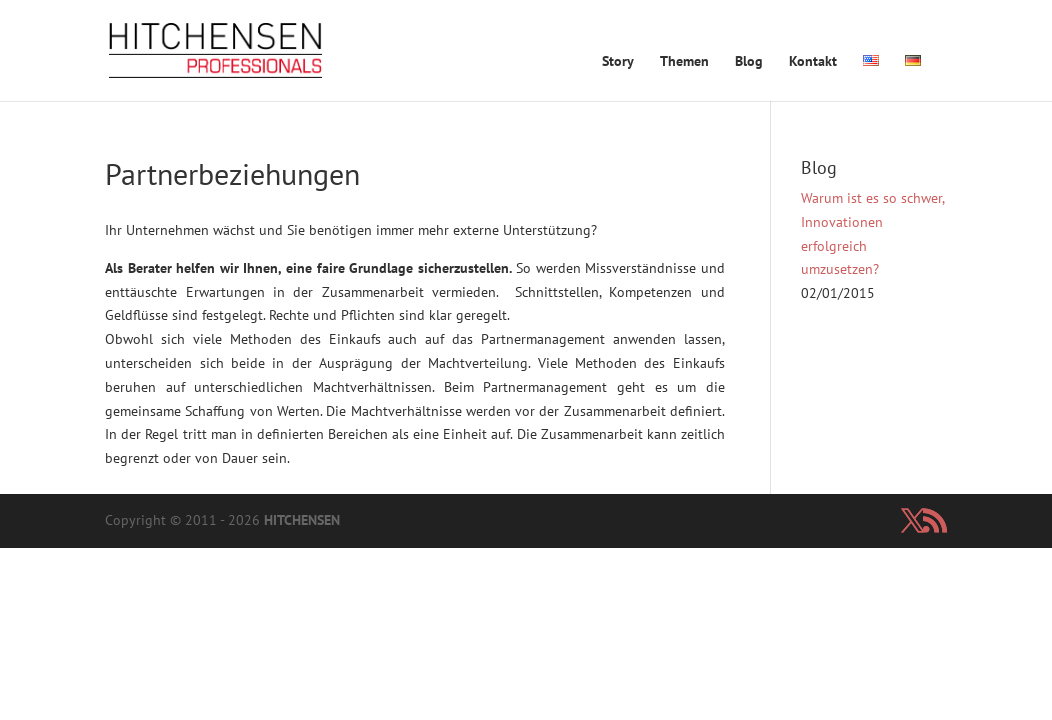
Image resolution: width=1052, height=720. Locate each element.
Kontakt (813, 62)
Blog (749, 62)
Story (618, 62)
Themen (684, 62)
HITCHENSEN (302, 520)
